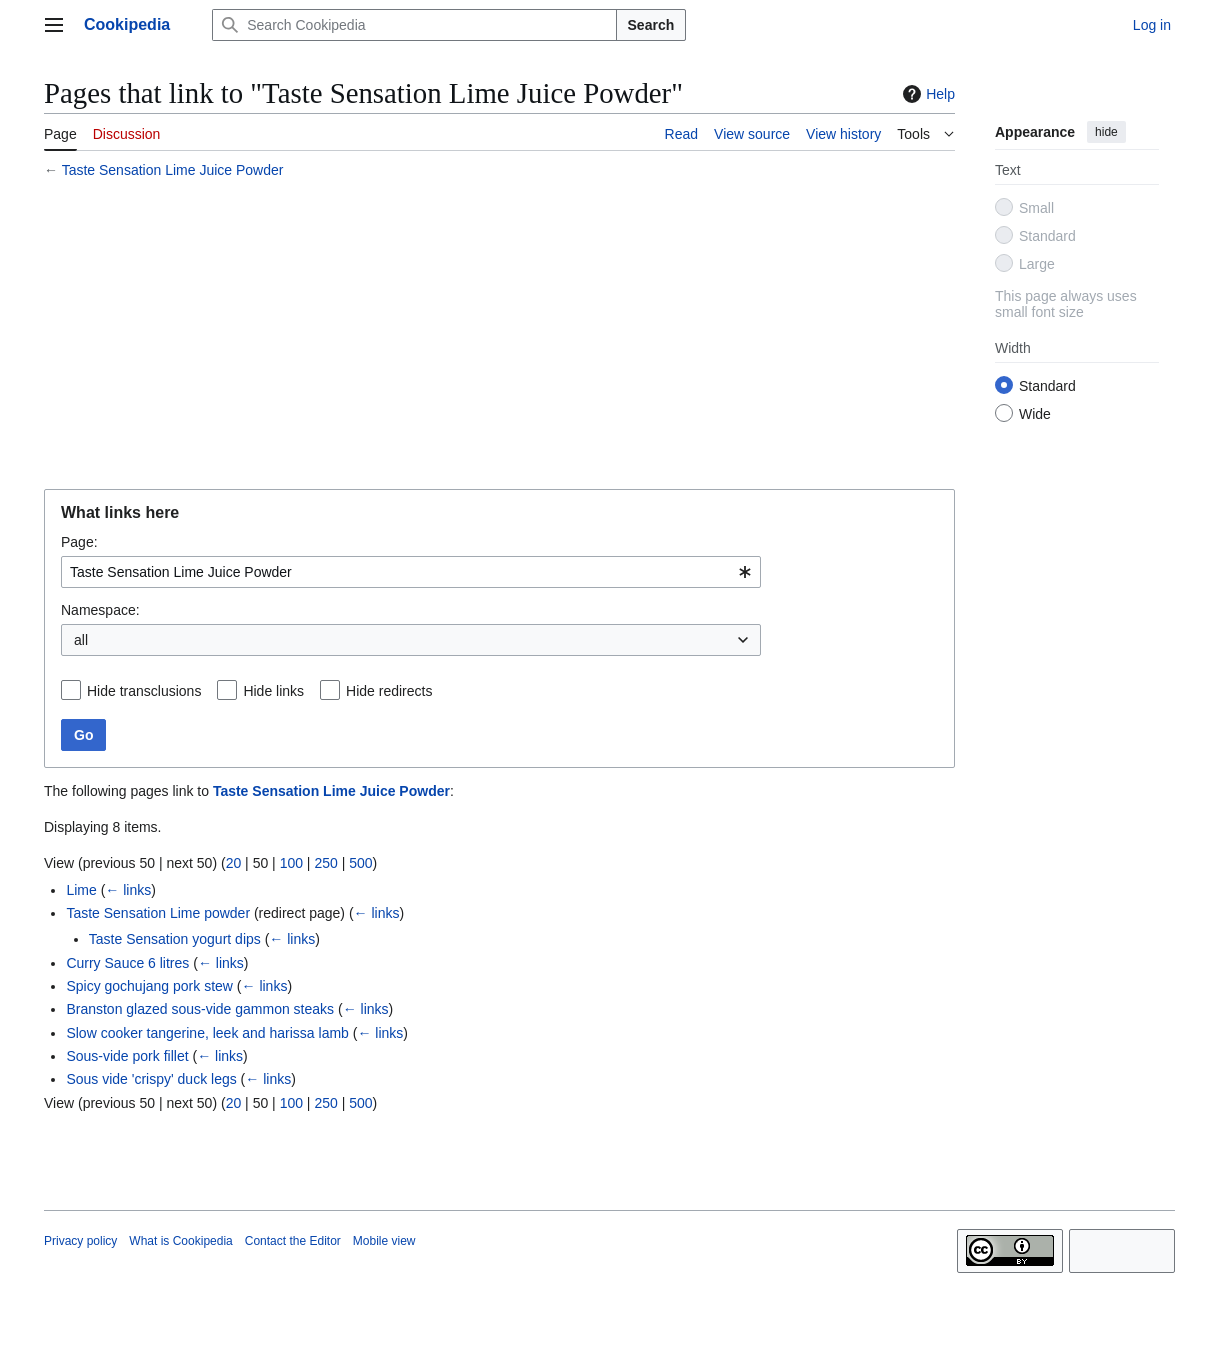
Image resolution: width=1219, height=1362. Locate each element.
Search (651, 25)
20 (234, 863)
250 (325, 863)
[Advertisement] (499, 337)
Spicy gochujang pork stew (149, 986)
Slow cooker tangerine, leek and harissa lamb (207, 1033)
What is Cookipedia (180, 1241)
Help (926, 94)
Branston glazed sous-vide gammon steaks (200, 1009)
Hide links (273, 691)
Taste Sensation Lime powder (158, 913)
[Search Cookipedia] (414, 25)
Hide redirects (389, 691)
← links (128, 890)
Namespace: (100, 610)
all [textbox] (81, 640)
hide (1106, 132)
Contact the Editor (293, 1241)
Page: (79, 542)
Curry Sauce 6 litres (127, 963)
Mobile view (384, 1241)
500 (360, 863)
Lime (81, 890)
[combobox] (411, 572)
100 (291, 863)
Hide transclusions (144, 691)
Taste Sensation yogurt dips (175, 939)
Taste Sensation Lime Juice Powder (173, 170)
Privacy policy (80, 1241)
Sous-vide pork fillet (127, 1056)
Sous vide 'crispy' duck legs (151, 1079)
